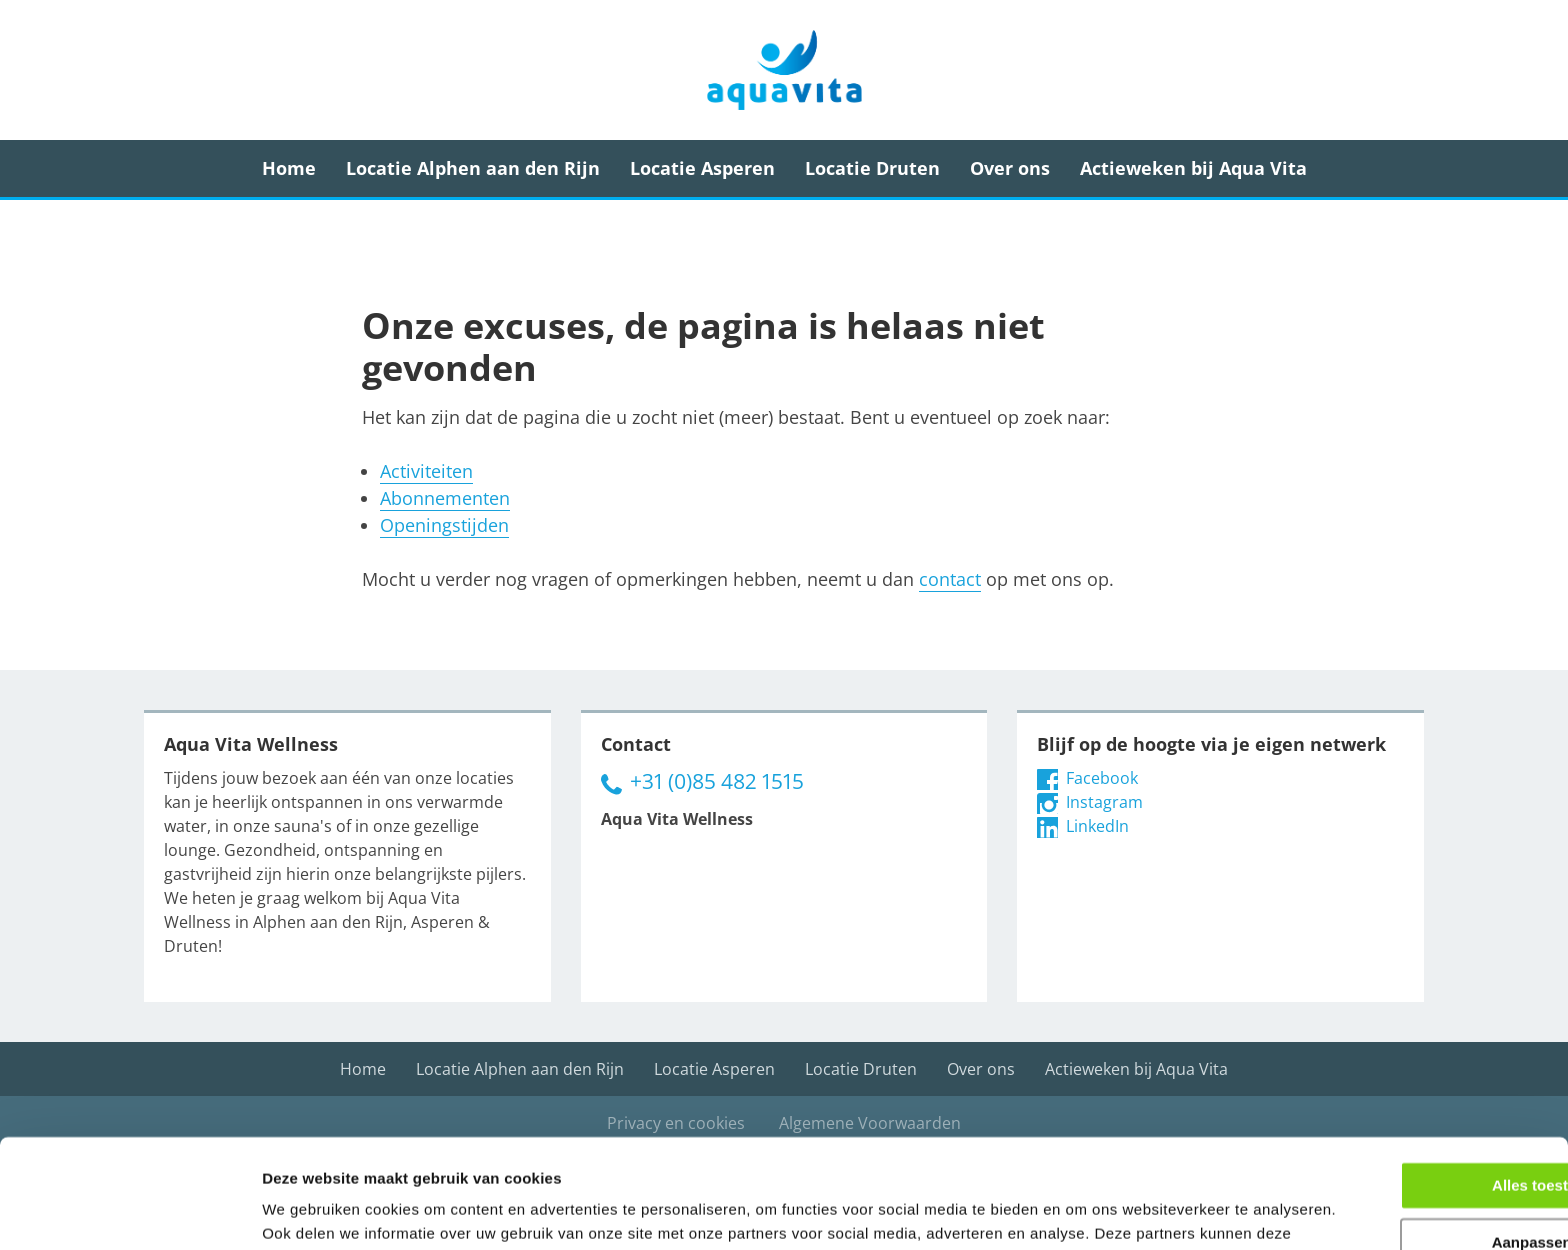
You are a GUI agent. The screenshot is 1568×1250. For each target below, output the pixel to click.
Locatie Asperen (702, 168)
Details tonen (309, 1210)
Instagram (1090, 802)
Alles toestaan (1401, 1059)
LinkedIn (1083, 826)
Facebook (1087, 778)
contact (950, 579)
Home (289, 168)
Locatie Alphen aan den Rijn (473, 168)
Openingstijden (444, 525)
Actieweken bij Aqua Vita (1193, 168)
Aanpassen (1402, 1115)
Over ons (1010, 168)
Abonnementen (445, 498)
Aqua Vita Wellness (784, 70)
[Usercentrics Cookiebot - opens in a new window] (129, 1211)
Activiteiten (426, 471)
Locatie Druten (872, 168)
